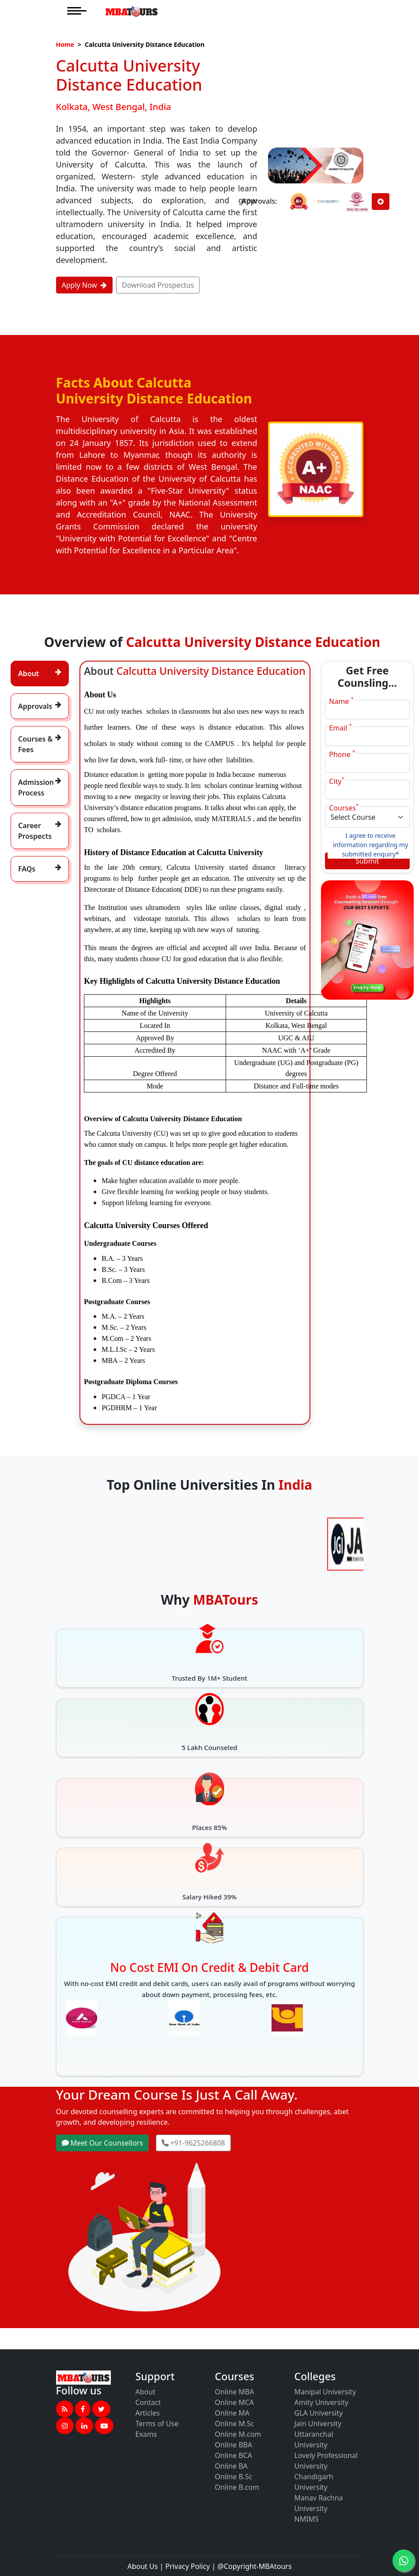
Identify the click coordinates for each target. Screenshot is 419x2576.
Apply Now (84, 285)
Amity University (321, 2402)
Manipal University (325, 2392)
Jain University (318, 2423)
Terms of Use (157, 2423)
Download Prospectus (158, 285)
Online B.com (237, 2487)
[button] (64, 2409)
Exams (146, 2434)
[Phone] (367, 762)
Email (340, 728)
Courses (344, 808)
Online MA (232, 2413)
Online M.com (238, 2434)
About (145, 2392)
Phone (342, 754)
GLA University (318, 2413)
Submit (367, 861)
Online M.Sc (234, 2423)
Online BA (231, 2466)
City (336, 781)
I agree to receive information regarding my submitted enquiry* (370, 844)
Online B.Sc (234, 2476)
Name (341, 701)
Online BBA (234, 2445)
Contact (148, 2402)
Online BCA (233, 2455)
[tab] (40, 673)
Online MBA (234, 2392)
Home (65, 44)
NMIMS (306, 2519)
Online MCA (234, 2402)
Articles (148, 2413)
